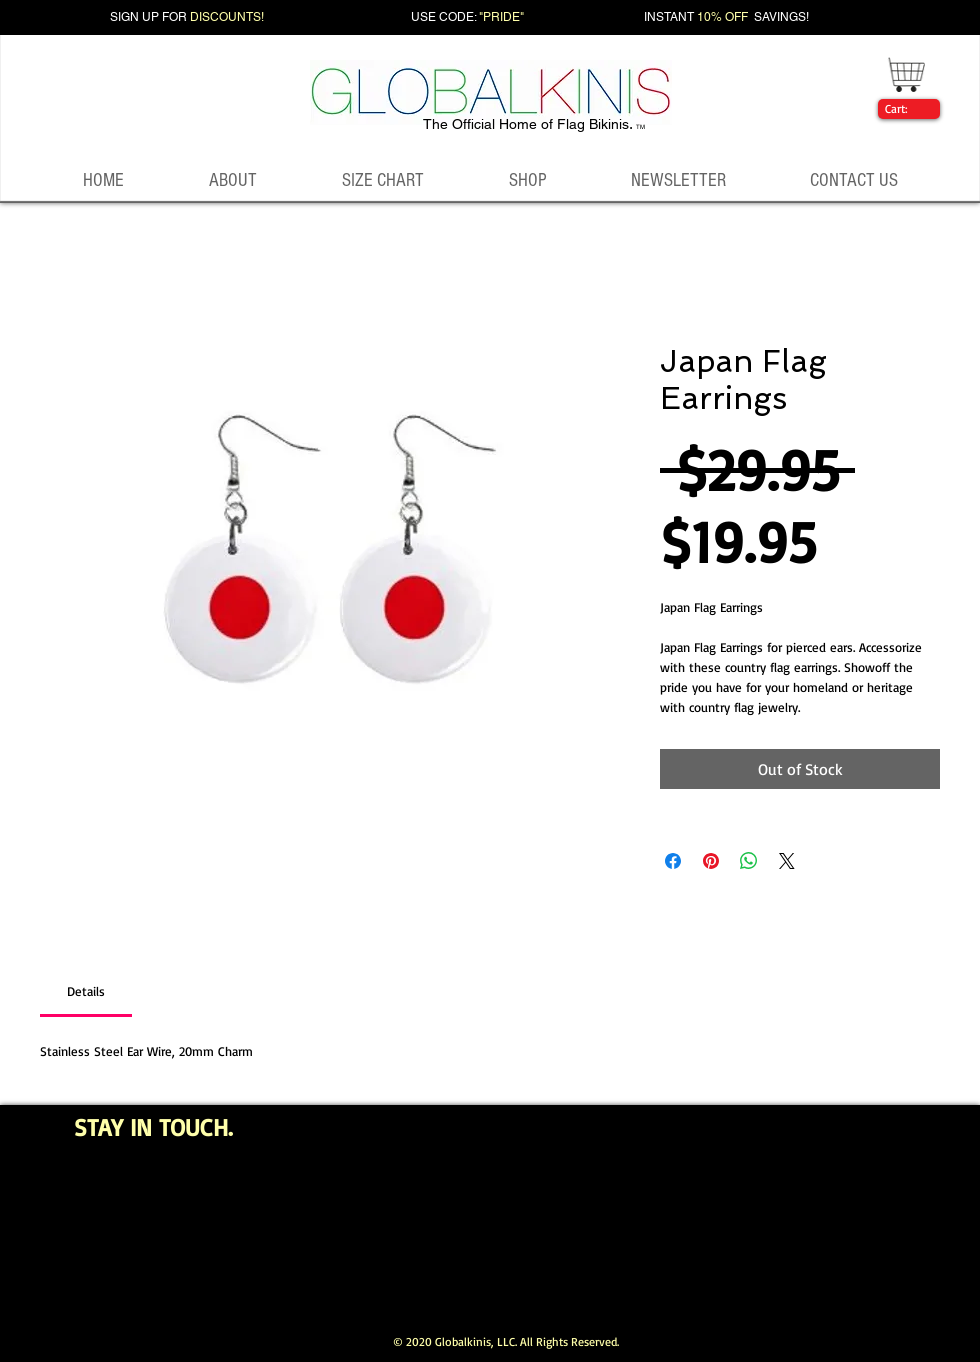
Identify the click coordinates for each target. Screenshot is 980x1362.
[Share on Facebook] (673, 861)
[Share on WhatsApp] (749, 861)
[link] (905, 109)
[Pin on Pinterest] (711, 861)
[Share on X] (787, 861)
